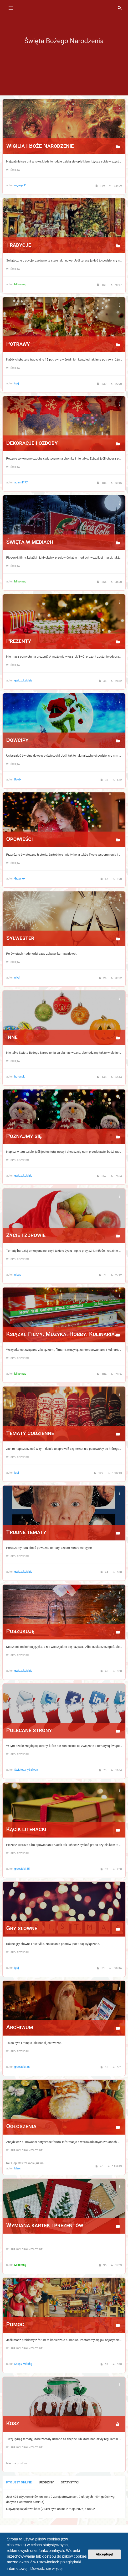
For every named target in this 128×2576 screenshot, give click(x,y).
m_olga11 (20, 185)
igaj (16, 383)
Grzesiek (19, 878)
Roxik (17, 779)
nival (17, 977)
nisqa (17, 1274)
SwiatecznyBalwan (26, 1769)
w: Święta (13, 170)
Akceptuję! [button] (104, 2554)
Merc (17, 2168)
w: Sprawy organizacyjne (24, 2150)
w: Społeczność (17, 1160)
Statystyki (70, 2482)
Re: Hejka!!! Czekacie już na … (26, 2163)
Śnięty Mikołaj (23, 2364)
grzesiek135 (22, 1868)
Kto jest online (19, 2482)
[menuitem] (119, 8)
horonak (19, 1076)
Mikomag (20, 284)
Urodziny (46, 2482)
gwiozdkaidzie (23, 680)
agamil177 (21, 482)
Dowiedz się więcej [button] (46, 2568)
